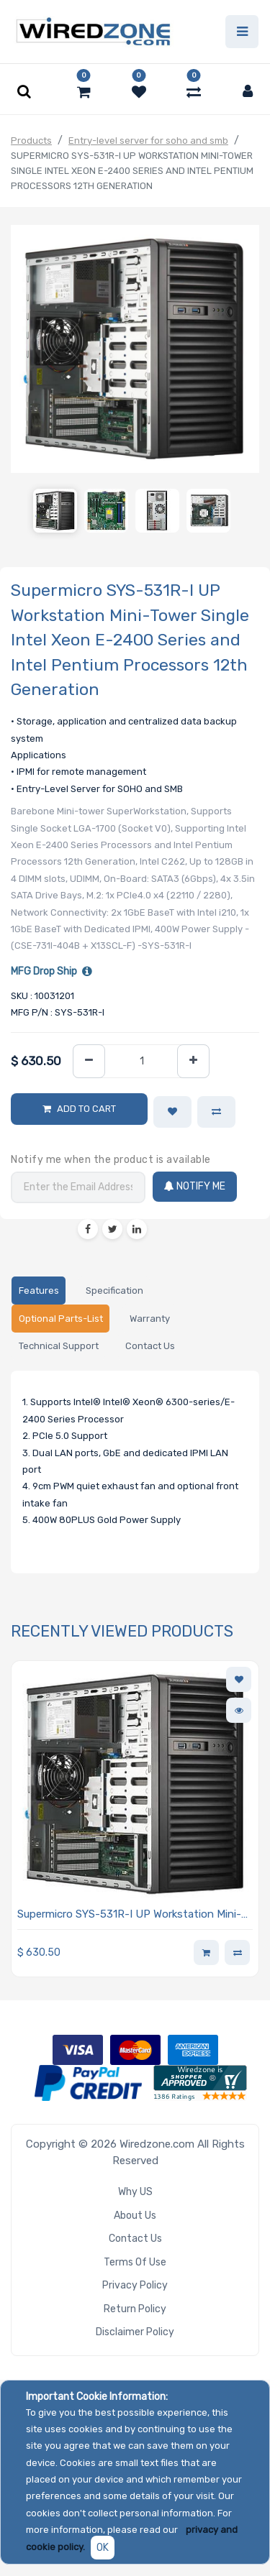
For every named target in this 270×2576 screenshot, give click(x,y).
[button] (172, 1112)
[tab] (39, 1290)
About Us (135, 2215)
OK (102, 2548)
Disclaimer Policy (135, 2332)
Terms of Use (135, 2262)
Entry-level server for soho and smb (148, 140)
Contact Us (135, 2238)
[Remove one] (89, 1061)
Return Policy (135, 2309)
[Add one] (193, 1061)
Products (31, 140)
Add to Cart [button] (86, 1108)
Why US (135, 2192)
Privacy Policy (135, 2285)
